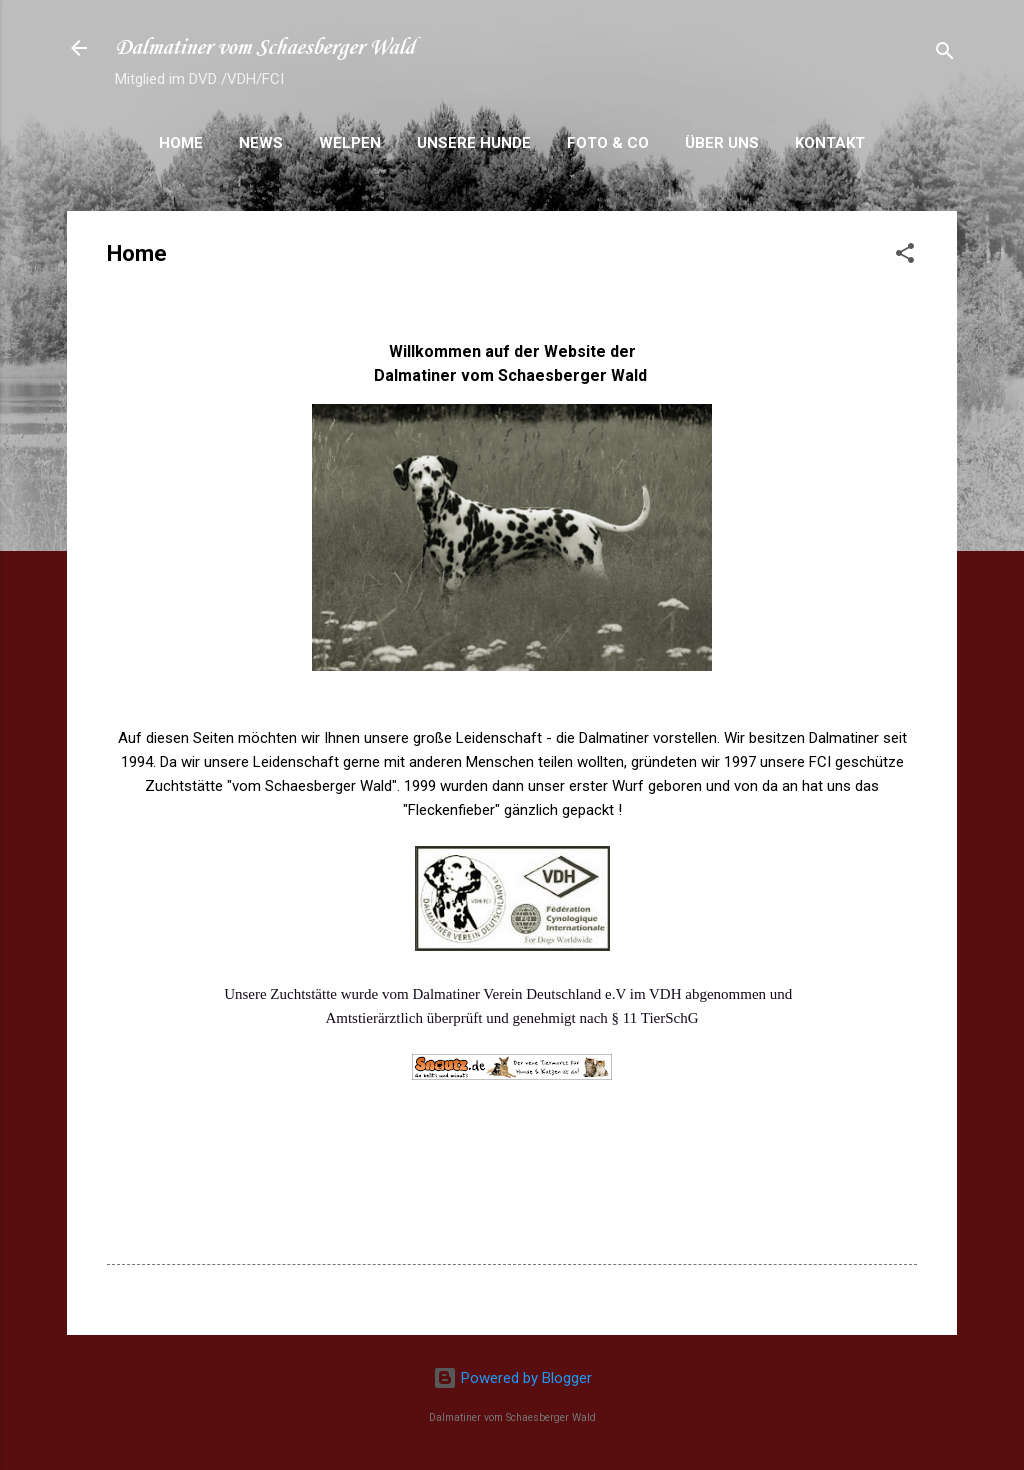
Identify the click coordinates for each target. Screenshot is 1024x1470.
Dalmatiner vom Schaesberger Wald (265, 48)
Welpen (350, 143)
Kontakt (830, 143)
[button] (905, 256)
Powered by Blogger (512, 1378)
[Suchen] (945, 54)
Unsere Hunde (474, 143)
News (261, 143)
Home (181, 143)
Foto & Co (608, 143)
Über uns (722, 143)
